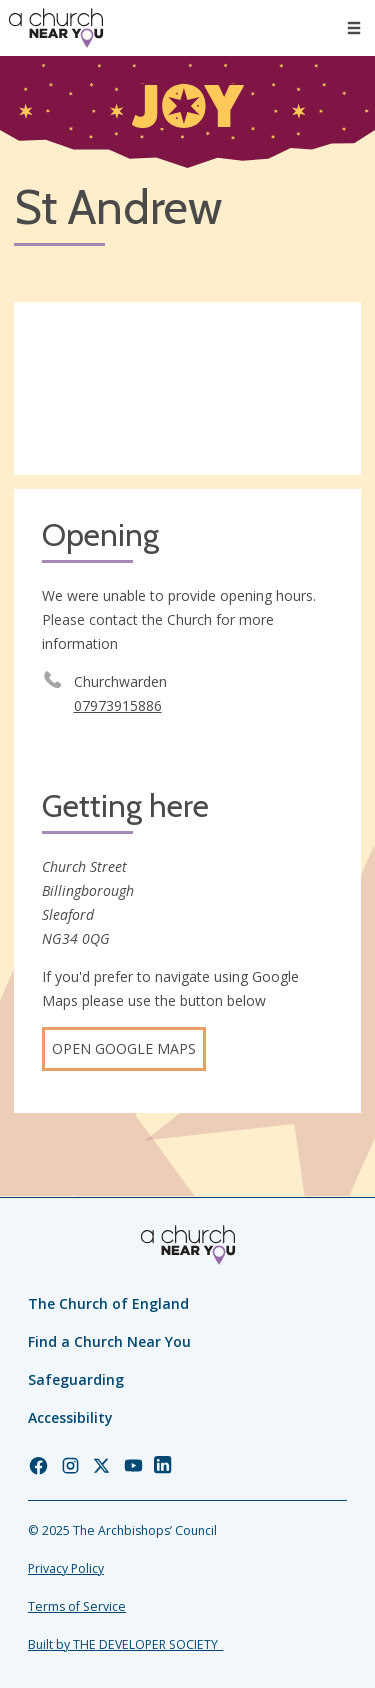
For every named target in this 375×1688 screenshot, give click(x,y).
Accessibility (70, 1417)
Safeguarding (76, 1379)
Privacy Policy (66, 1568)
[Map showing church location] (187, 389)
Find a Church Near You (109, 1341)
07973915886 (118, 705)
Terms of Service (77, 1606)
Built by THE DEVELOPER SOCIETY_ (125, 1644)
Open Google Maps (124, 1048)
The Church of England (108, 1303)
